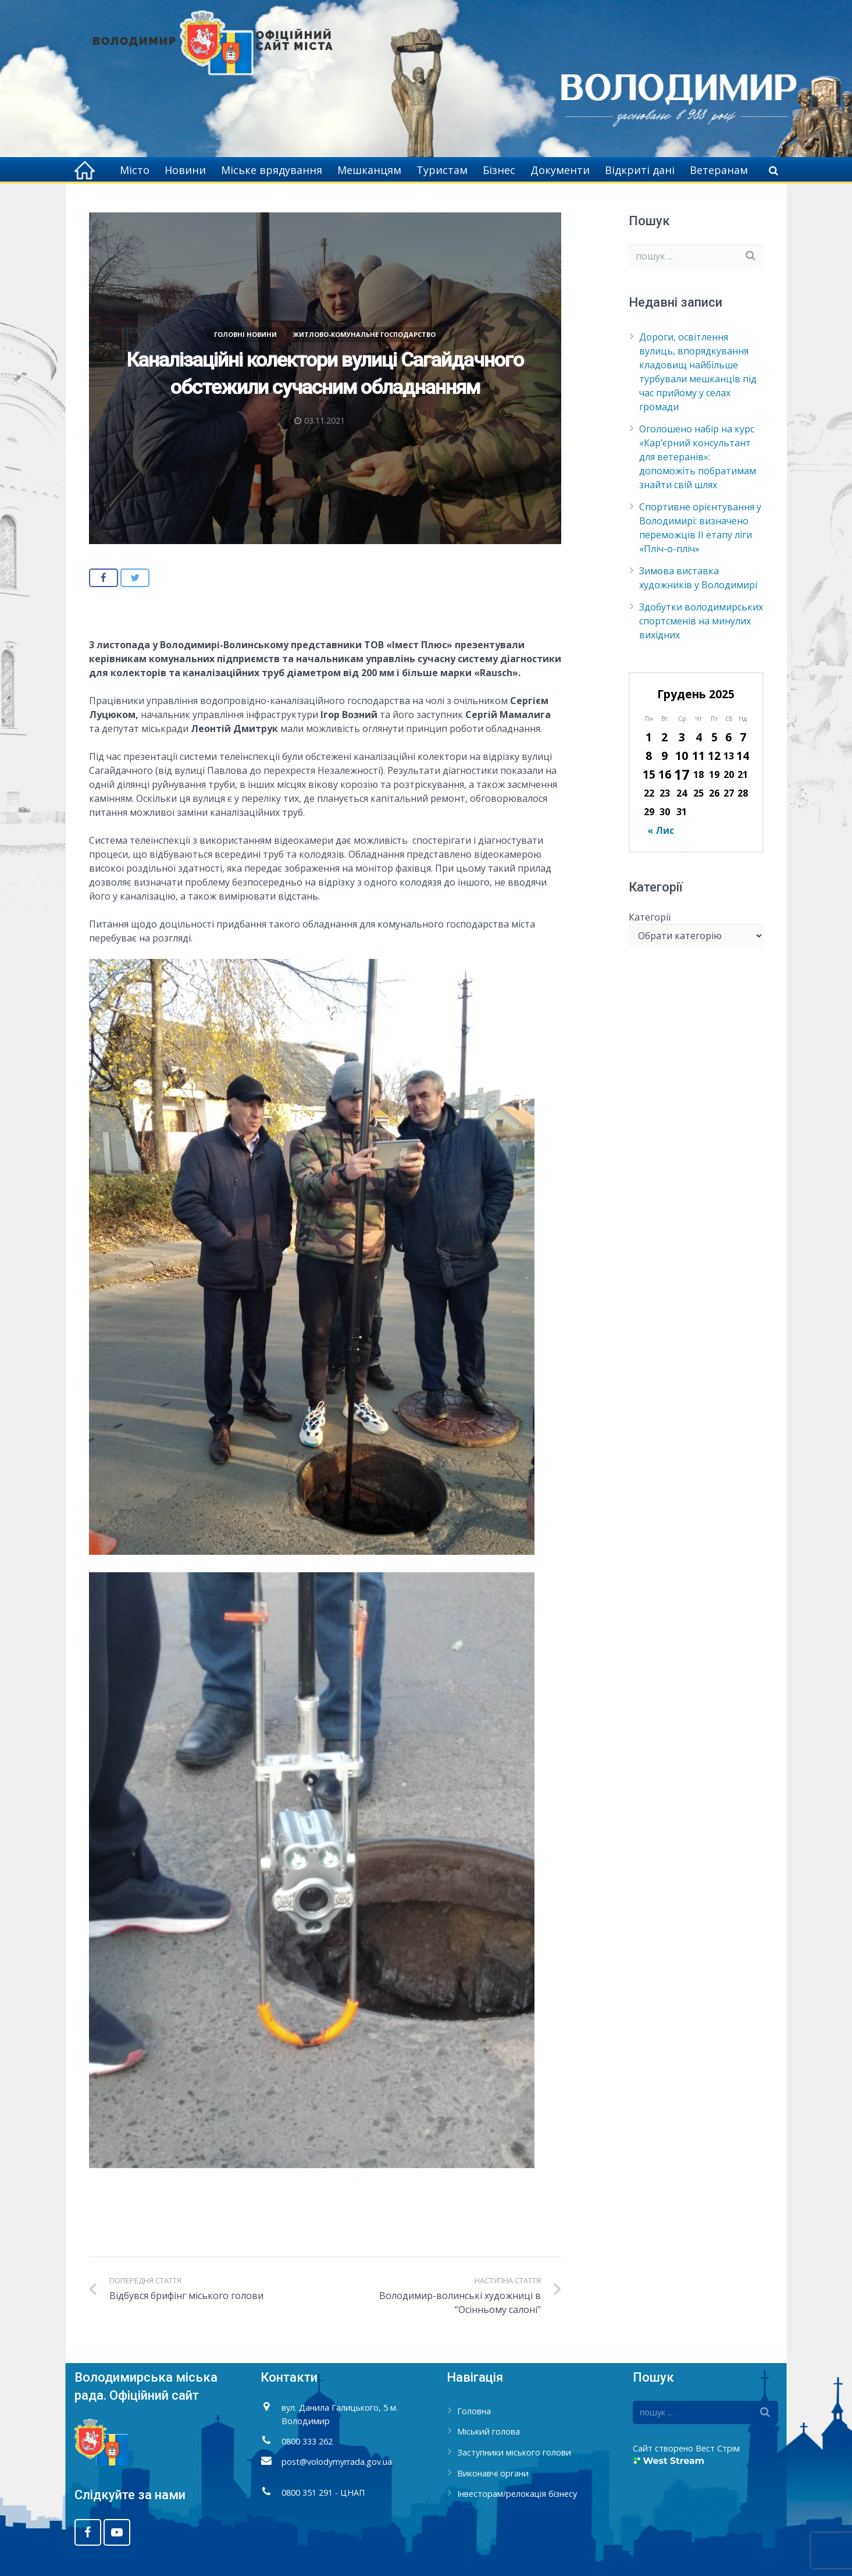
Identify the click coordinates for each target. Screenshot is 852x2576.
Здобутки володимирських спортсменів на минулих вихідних (701, 621)
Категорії (650, 917)
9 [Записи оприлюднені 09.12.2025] (664, 755)
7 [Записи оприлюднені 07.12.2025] (743, 737)
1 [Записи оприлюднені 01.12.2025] (649, 737)
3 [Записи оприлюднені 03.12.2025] (682, 737)
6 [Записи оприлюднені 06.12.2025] (728, 737)
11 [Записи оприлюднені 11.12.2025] (698, 755)
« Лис (660, 830)
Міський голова (488, 2431)
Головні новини (245, 334)
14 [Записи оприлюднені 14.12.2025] (742, 755)
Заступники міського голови (514, 2452)
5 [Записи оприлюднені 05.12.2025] (714, 737)
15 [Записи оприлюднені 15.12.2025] (649, 774)
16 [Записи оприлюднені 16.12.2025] (664, 774)
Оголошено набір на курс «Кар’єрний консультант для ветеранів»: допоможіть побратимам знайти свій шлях (697, 456)
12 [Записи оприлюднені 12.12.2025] (714, 755)
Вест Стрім (718, 2448)
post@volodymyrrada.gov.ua (336, 2461)
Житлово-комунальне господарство (364, 334)
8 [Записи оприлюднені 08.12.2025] (649, 755)
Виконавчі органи (493, 2473)
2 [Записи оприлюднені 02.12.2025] (664, 737)
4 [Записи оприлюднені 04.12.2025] (699, 737)
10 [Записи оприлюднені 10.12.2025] (681, 755)
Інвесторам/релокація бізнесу (517, 2493)
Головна (474, 2411)
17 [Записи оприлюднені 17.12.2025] (681, 774)
